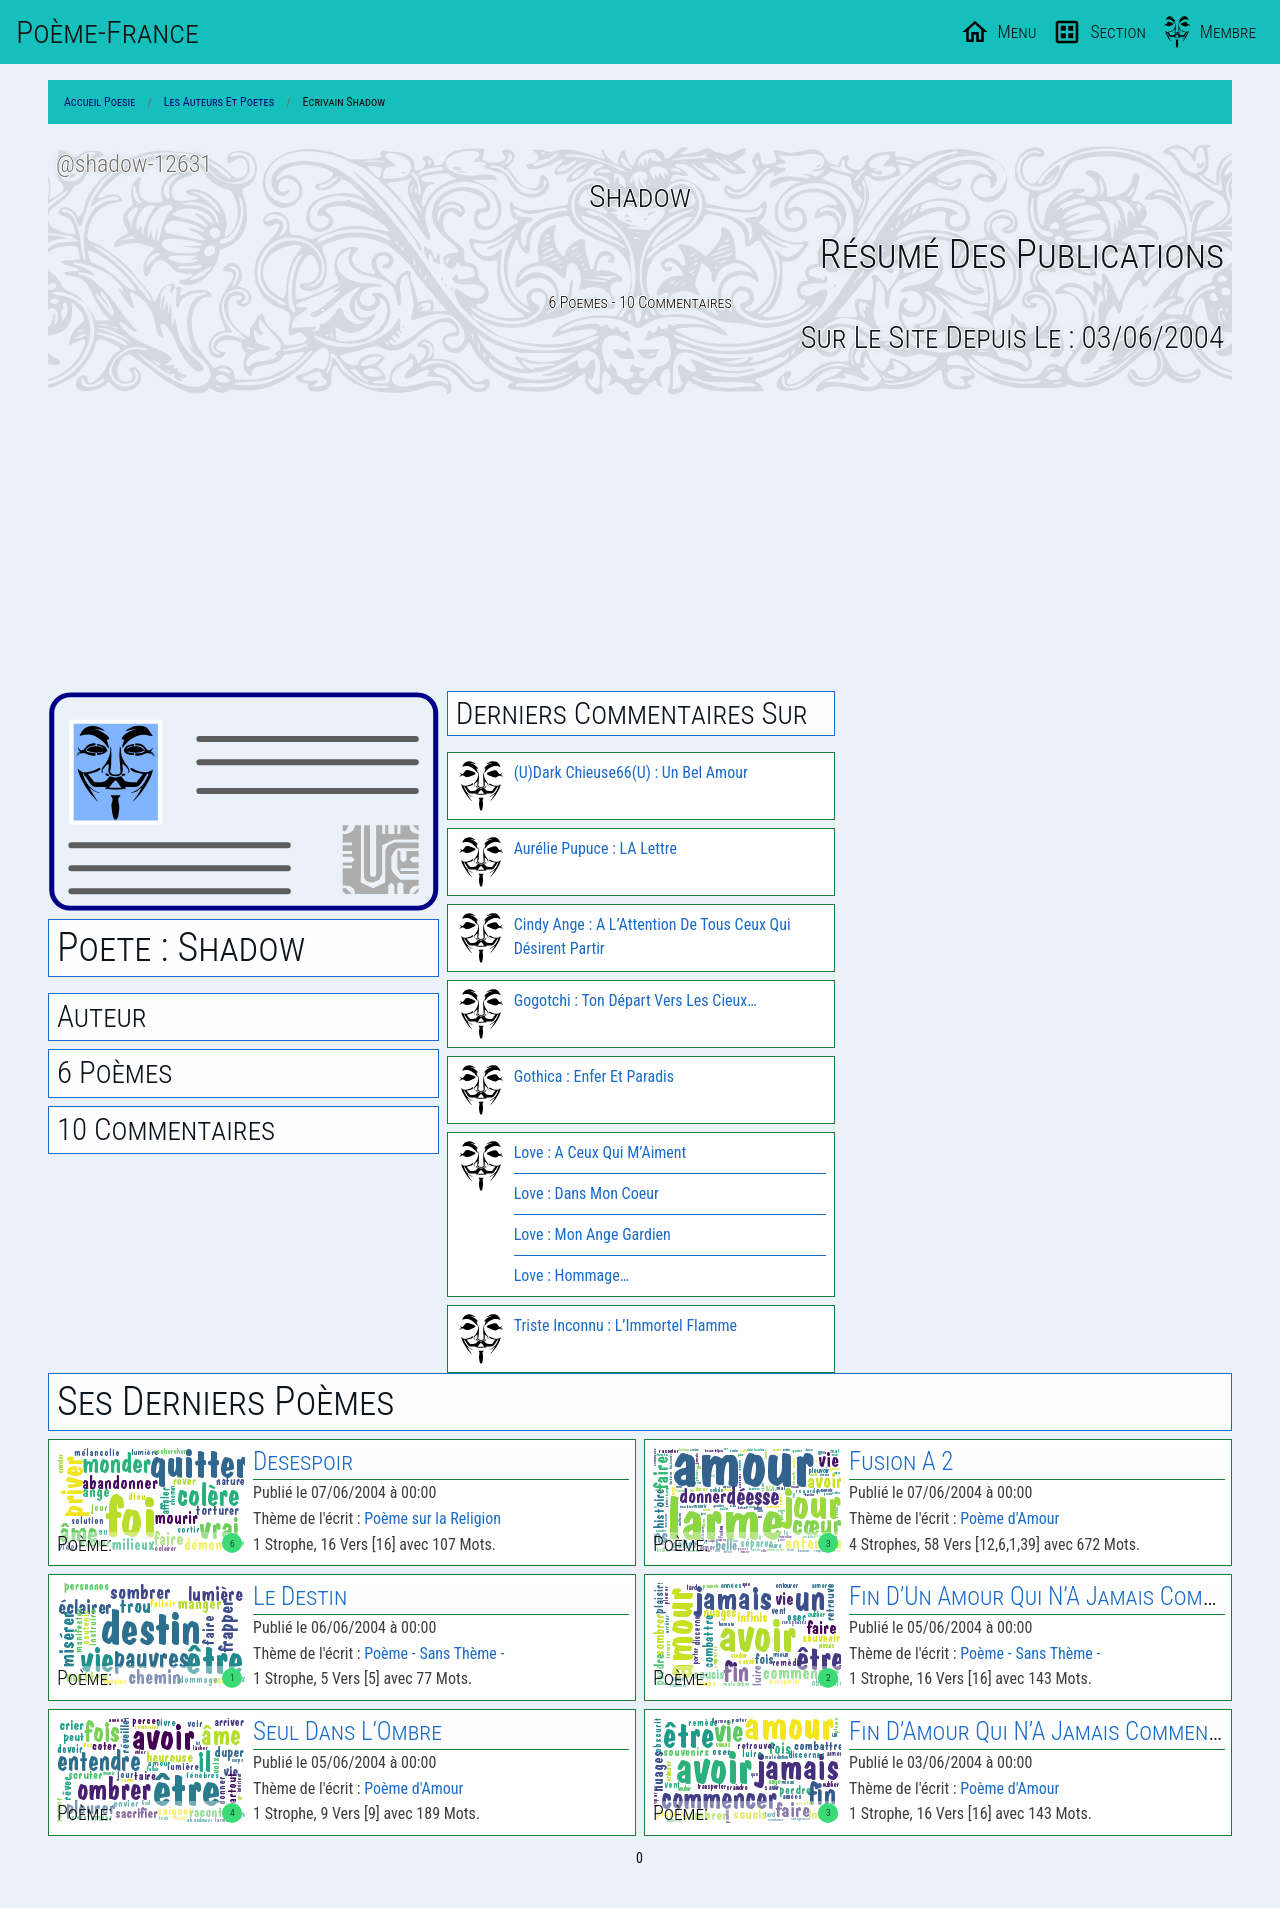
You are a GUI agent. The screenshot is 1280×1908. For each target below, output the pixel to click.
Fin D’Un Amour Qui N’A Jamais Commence (1057, 1596)
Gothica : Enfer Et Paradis (594, 1076)
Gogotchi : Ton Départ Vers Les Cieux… (635, 1000)
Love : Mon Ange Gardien (592, 1234)
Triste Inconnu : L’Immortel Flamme (625, 1325)
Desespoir (303, 1461)
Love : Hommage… (571, 1275)
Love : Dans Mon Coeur (586, 1193)
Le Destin (300, 1596)
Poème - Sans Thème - (434, 1653)
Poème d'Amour (1009, 1518)
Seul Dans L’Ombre (347, 1731)
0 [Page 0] (639, 1858)
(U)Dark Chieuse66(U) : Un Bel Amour (631, 772)
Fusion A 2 (901, 1461)
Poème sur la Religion (432, 1518)
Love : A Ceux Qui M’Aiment (600, 1152)
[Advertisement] (640, 543)
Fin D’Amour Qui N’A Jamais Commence (1040, 1731)
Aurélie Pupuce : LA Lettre (595, 848)
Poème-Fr (107, 32)
